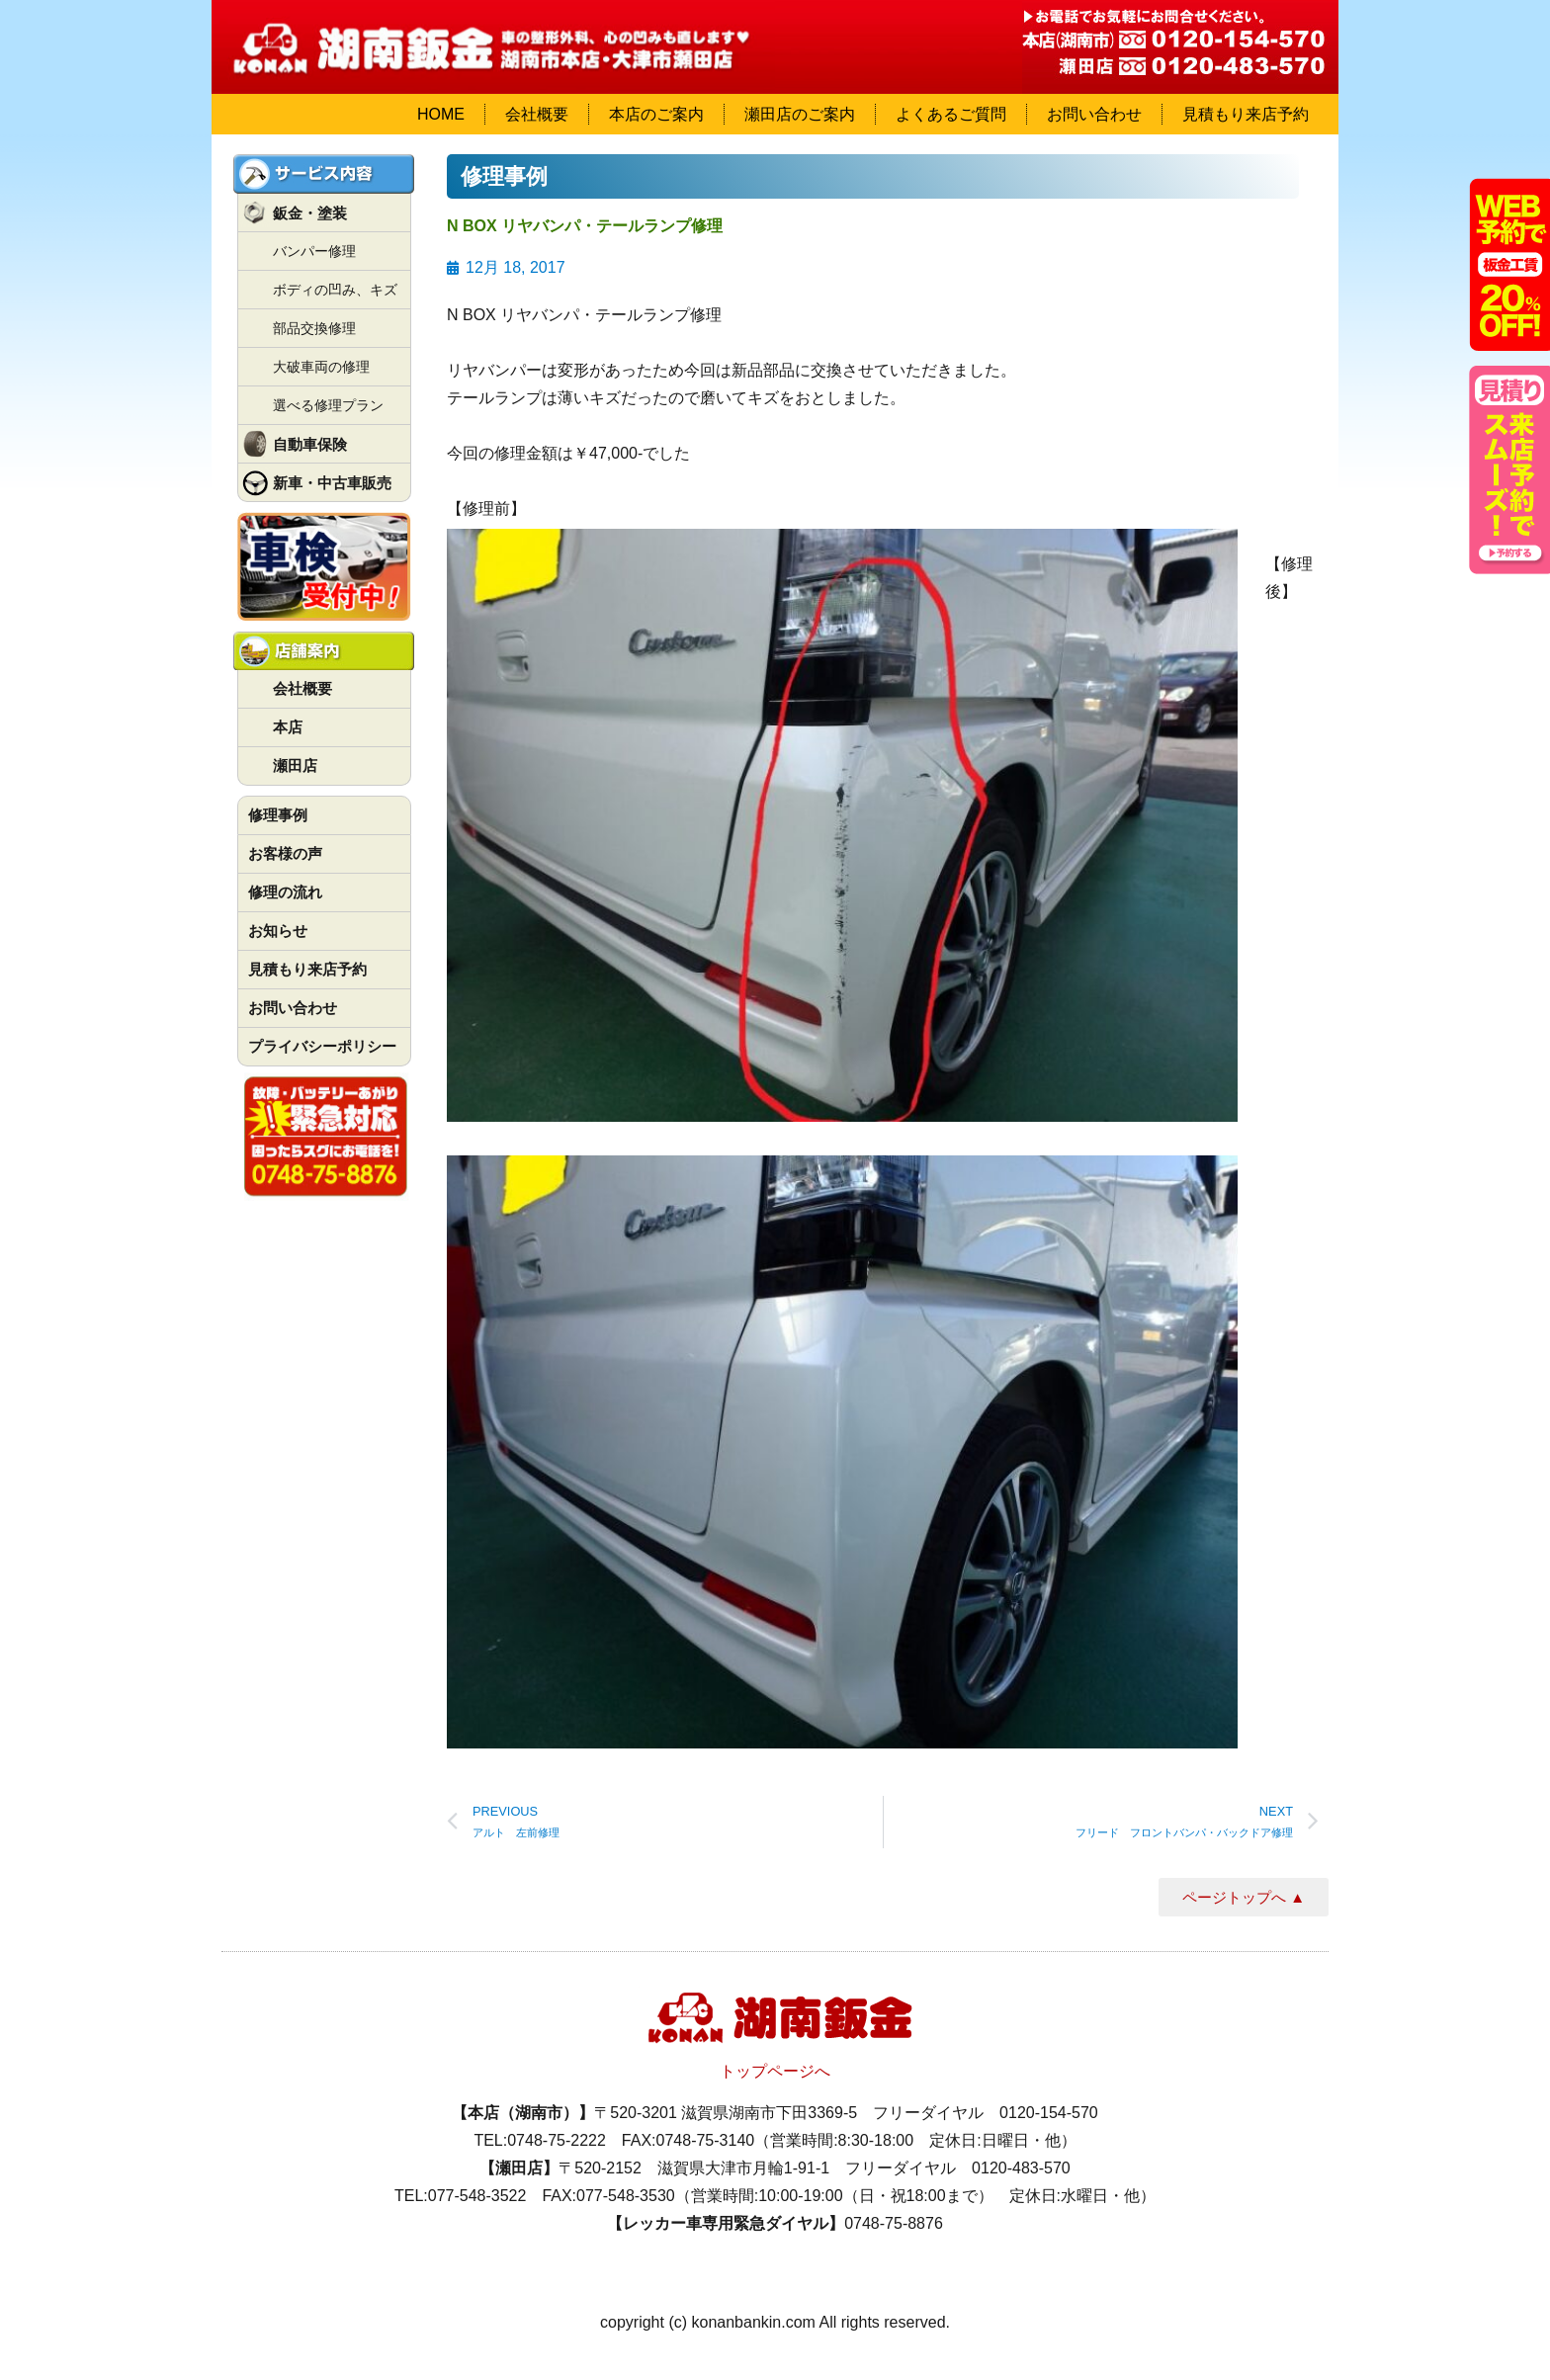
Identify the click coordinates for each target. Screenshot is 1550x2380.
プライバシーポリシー (322, 1046)
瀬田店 (295, 765)
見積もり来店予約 (1245, 114)
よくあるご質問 (951, 114)
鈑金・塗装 (310, 213)
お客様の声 (285, 853)
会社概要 (536, 114)
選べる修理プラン (328, 405)
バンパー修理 (314, 251)
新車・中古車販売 (332, 482)
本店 (287, 727)
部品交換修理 (314, 328)
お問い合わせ (1094, 114)
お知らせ (277, 930)
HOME (441, 114)
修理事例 (277, 815)
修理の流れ (285, 892)
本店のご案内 (656, 114)
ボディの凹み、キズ (335, 290)
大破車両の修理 (321, 367)
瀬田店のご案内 (799, 114)
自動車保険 (310, 444)
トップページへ (775, 2071)
